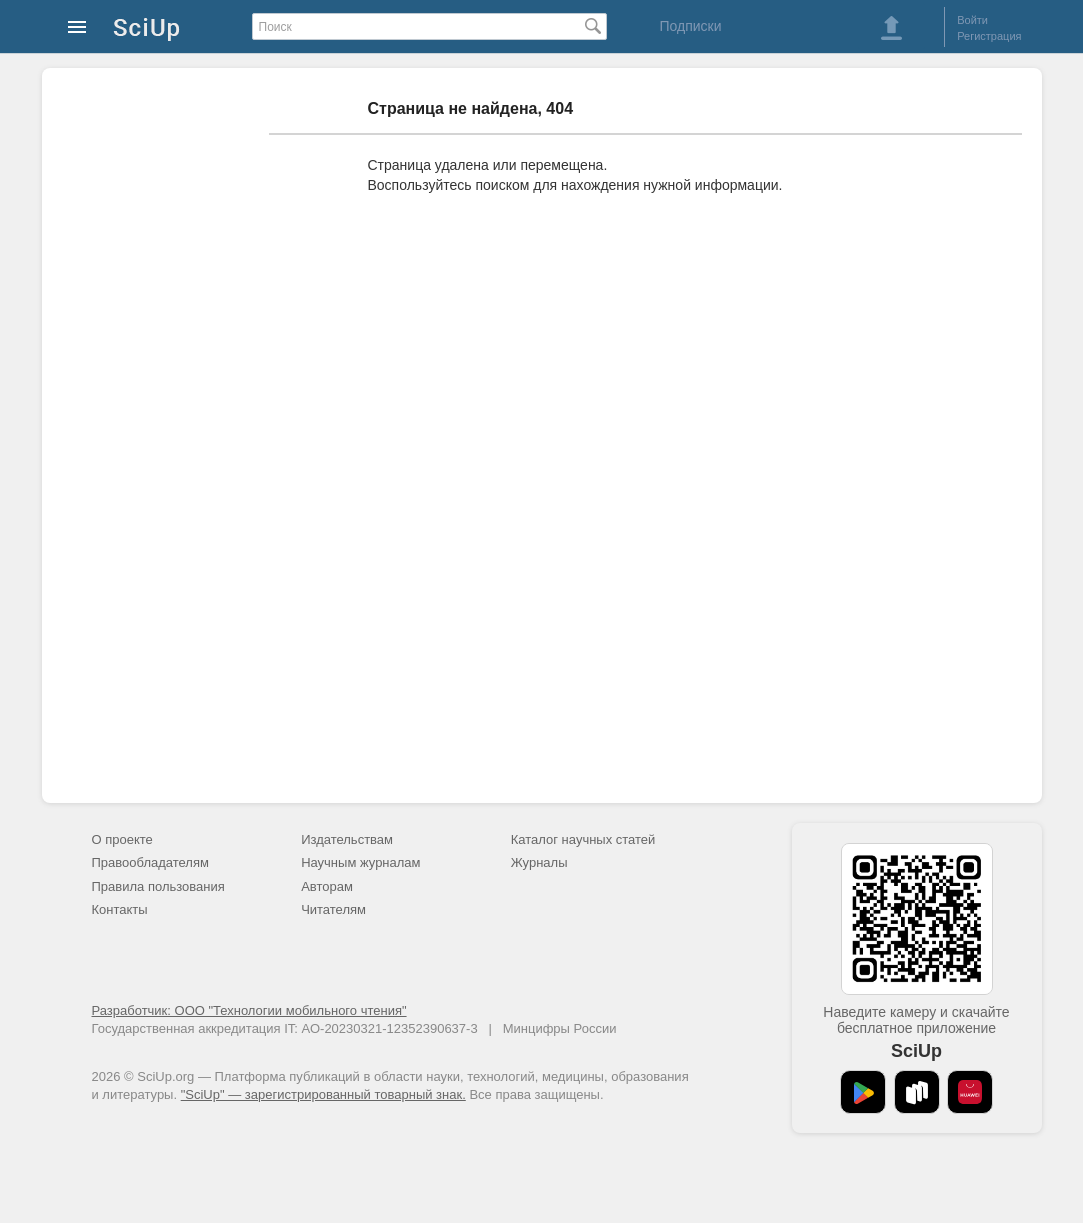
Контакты (120, 909)
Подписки (690, 26)
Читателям (333, 909)
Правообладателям (150, 862)
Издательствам (347, 839)
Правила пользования (158, 886)
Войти (972, 20)
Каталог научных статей (583, 839)
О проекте (122, 839)
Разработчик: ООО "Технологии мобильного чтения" (249, 1010)
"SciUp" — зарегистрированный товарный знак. (323, 1094)
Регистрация (989, 36)
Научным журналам (360, 862)
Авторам (327, 886)
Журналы (539, 862)
